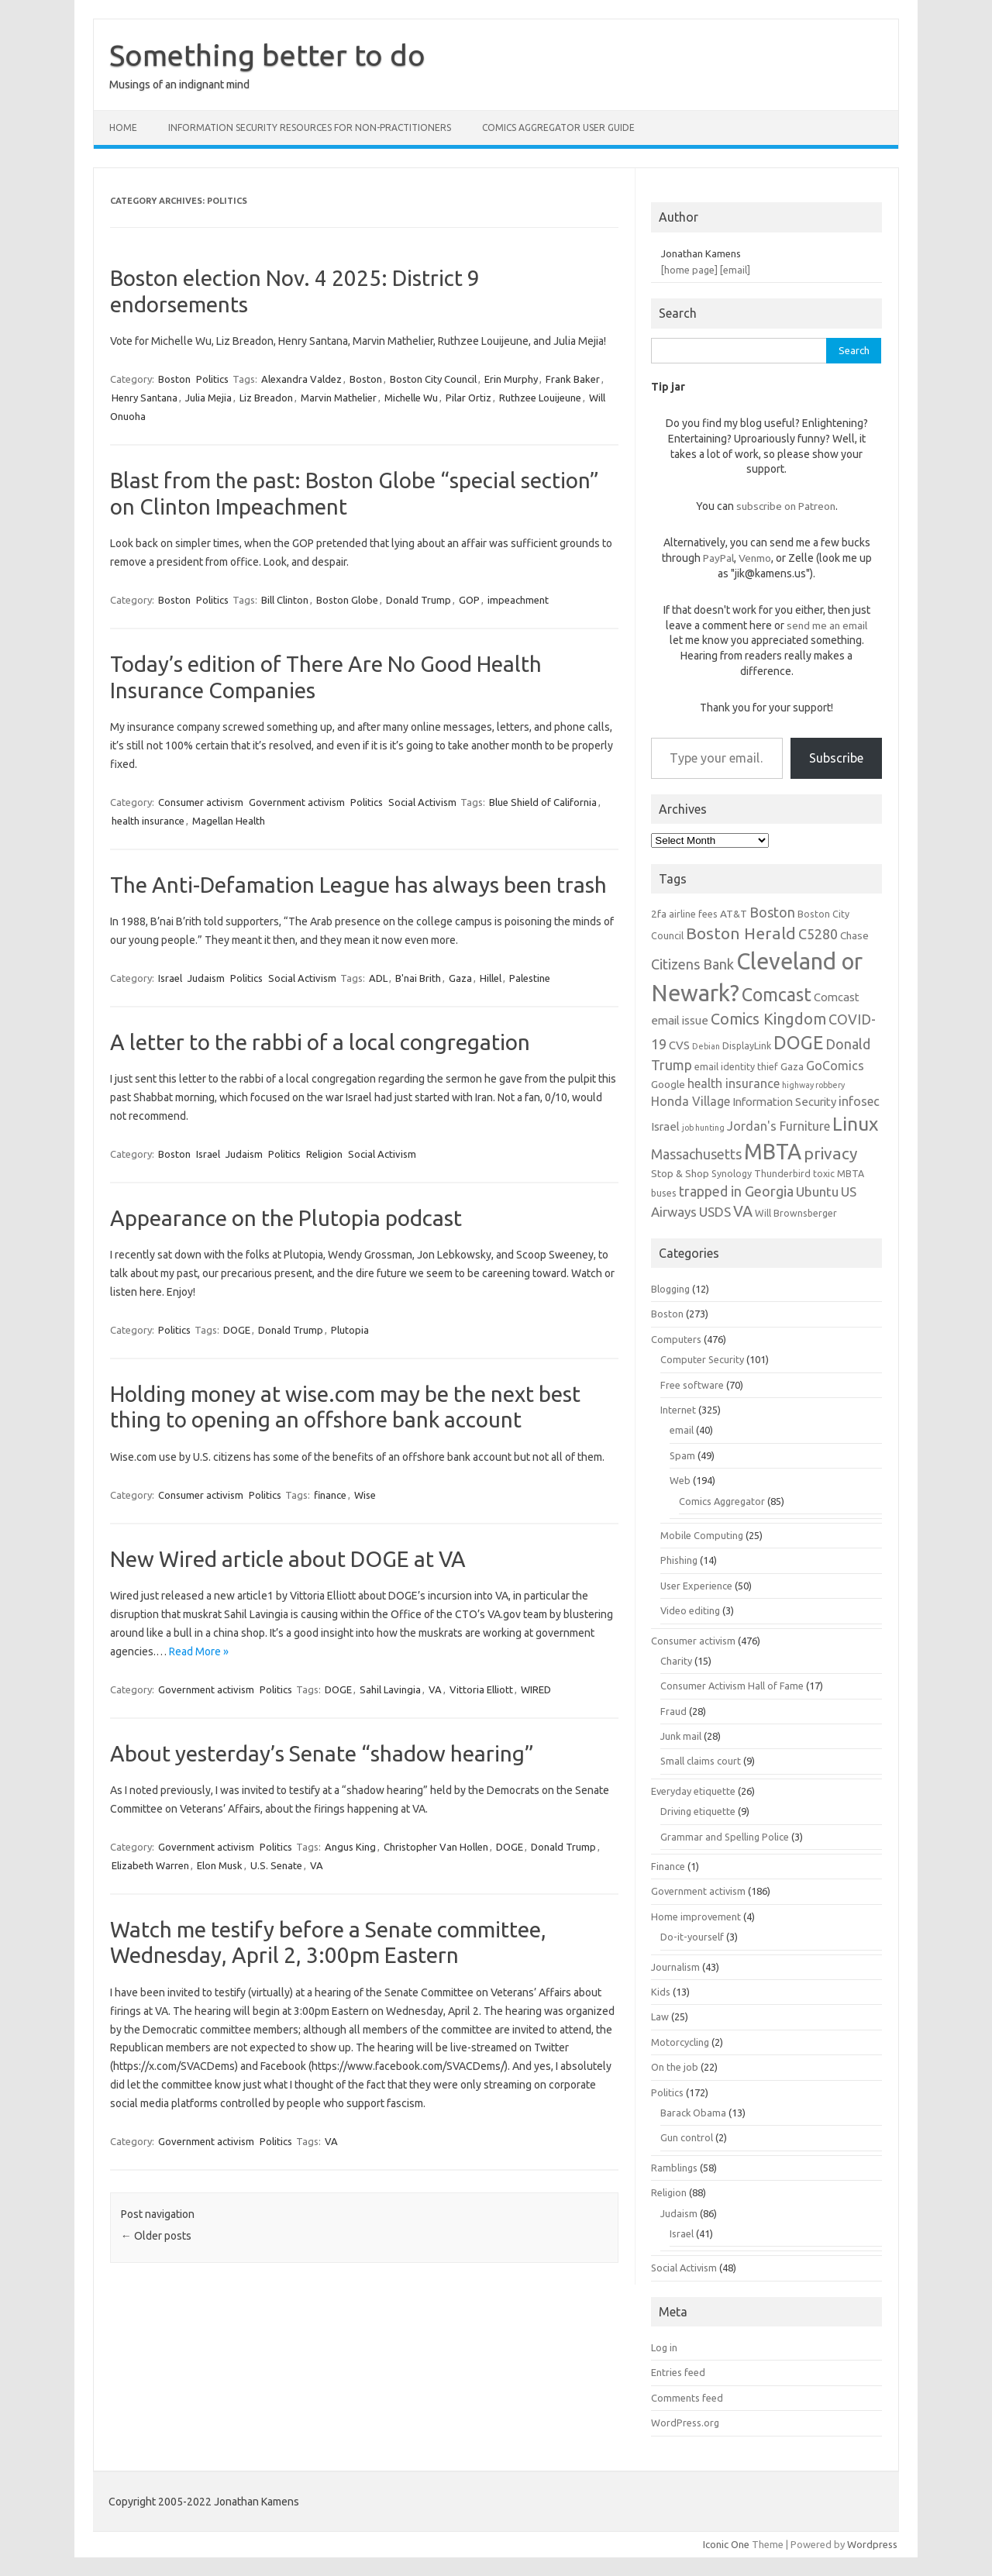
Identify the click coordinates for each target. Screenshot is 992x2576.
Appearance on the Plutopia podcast (286, 1218)
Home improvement (696, 1916)
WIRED (536, 1689)
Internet (678, 1409)
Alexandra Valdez (301, 379)
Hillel (490, 978)
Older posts (156, 2236)
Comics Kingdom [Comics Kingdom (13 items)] (768, 1019)
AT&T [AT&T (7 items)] (733, 913)
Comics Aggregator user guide (558, 127)
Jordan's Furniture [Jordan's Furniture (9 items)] (778, 1126)
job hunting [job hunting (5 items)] (703, 1127)
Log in (664, 2347)
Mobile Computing (701, 1535)
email (682, 1429)
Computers (676, 1339)
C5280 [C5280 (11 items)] (818, 934)
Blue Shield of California (543, 802)
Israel (170, 978)
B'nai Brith (418, 978)
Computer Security (702, 1359)
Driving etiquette (697, 1811)
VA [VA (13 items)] (743, 1211)
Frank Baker (573, 379)
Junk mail (680, 1736)
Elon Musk (220, 1865)
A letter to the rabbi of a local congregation (320, 1042)
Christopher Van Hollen (436, 1846)
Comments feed (687, 2397)
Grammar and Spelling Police (724, 1836)
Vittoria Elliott (481, 1689)
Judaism (206, 978)
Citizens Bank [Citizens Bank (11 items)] (692, 964)
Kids (660, 1991)
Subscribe (836, 758)
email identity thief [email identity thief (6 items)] (736, 1066)
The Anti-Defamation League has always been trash (358, 885)
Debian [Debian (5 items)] (706, 1046)
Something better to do (267, 55)
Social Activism (422, 802)
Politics (212, 379)
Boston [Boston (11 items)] (772, 912)
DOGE (236, 1329)
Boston (174, 379)
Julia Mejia (208, 397)
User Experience (696, 1585)
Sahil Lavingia (390, 1689)
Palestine (529, 978)
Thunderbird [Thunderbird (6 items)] (782, 1173)
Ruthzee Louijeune (540, 397)
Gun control (686, 2137)
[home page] (689, 269)
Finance (668, 1866)
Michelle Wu (411, 397)
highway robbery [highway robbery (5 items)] (813, 1085)
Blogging (670, 1288)
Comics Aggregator (722, 1501)
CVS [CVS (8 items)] (679, 1045)
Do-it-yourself (692, 1936)
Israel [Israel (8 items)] (665, 1126)
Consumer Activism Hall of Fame (732, 1685)
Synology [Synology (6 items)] (731, 1173)
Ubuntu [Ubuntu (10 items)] (817, 1191)
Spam (682, 1455)
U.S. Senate (276, 1865)
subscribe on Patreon (785, 506)
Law (660, 2016)
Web (680, 1480)
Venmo (755, 558)
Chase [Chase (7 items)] (854, 935)
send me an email (827, 625)
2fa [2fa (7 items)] (658, 913)
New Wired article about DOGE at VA (288, 1559)
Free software (692, 1384)
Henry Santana (144, 397)
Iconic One (726, 2544)
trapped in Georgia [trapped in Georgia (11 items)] (736, 1191)
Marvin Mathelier (339, 397)
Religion (324, 1154)
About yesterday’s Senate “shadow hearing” (322, 1753)
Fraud (673, 1711)
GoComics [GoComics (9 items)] (835, 1066)
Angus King (350, 1846)
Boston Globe (347, 599)
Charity (676, 1660)
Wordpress (872, 2544)
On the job (674, 2066)
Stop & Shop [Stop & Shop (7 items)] (680, 1173)
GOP (469, 599)
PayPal (718, 558)
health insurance (148, 820)
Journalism (675, 1966)
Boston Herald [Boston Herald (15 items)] (741, 933)
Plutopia (350, 1329)
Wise (365, 1494)
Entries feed (678, 2372)
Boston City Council (433, 379)
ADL (378, 978)
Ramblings (674, 2167)
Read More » (199, 1651)
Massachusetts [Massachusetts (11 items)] (696, 1154)
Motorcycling (680, 2042)
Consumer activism (200, 802)
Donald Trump (418, 599)
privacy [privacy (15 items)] (830, 1153)
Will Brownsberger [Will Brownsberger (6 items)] (796, 1212)
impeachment (518, 599)
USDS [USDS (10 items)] (715, 1211)
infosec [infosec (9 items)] (859, 1101)
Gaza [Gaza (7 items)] (792, 1066)
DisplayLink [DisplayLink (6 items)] (746, 1045)
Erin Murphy (511, 379)
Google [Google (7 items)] (668, 1084)
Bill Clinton (284, 599)
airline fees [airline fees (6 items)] (693, 913)
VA (435, 1689)
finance (330, 1494)
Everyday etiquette (693, 1791)
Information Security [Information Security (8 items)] (784, 1101)
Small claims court (700, 1760)
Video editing (690, 1610)
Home (123, 127)
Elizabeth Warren (150, 1865)
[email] (735, 269)
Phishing (679, 1560)
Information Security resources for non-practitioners (309, 127)
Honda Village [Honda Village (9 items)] (690, 1101)
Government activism (297, 802)
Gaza (460, 978)
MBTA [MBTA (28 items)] (772, 1151)
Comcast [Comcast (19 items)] (776, 994)
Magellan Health (228, 820)
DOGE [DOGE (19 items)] (798, 1042)
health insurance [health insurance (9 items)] (733, 1083)
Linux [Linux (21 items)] (855, 1124)
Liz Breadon (266, 397)
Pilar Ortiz (468, 397)
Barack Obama (693, 2112)
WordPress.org (685, 2422)
